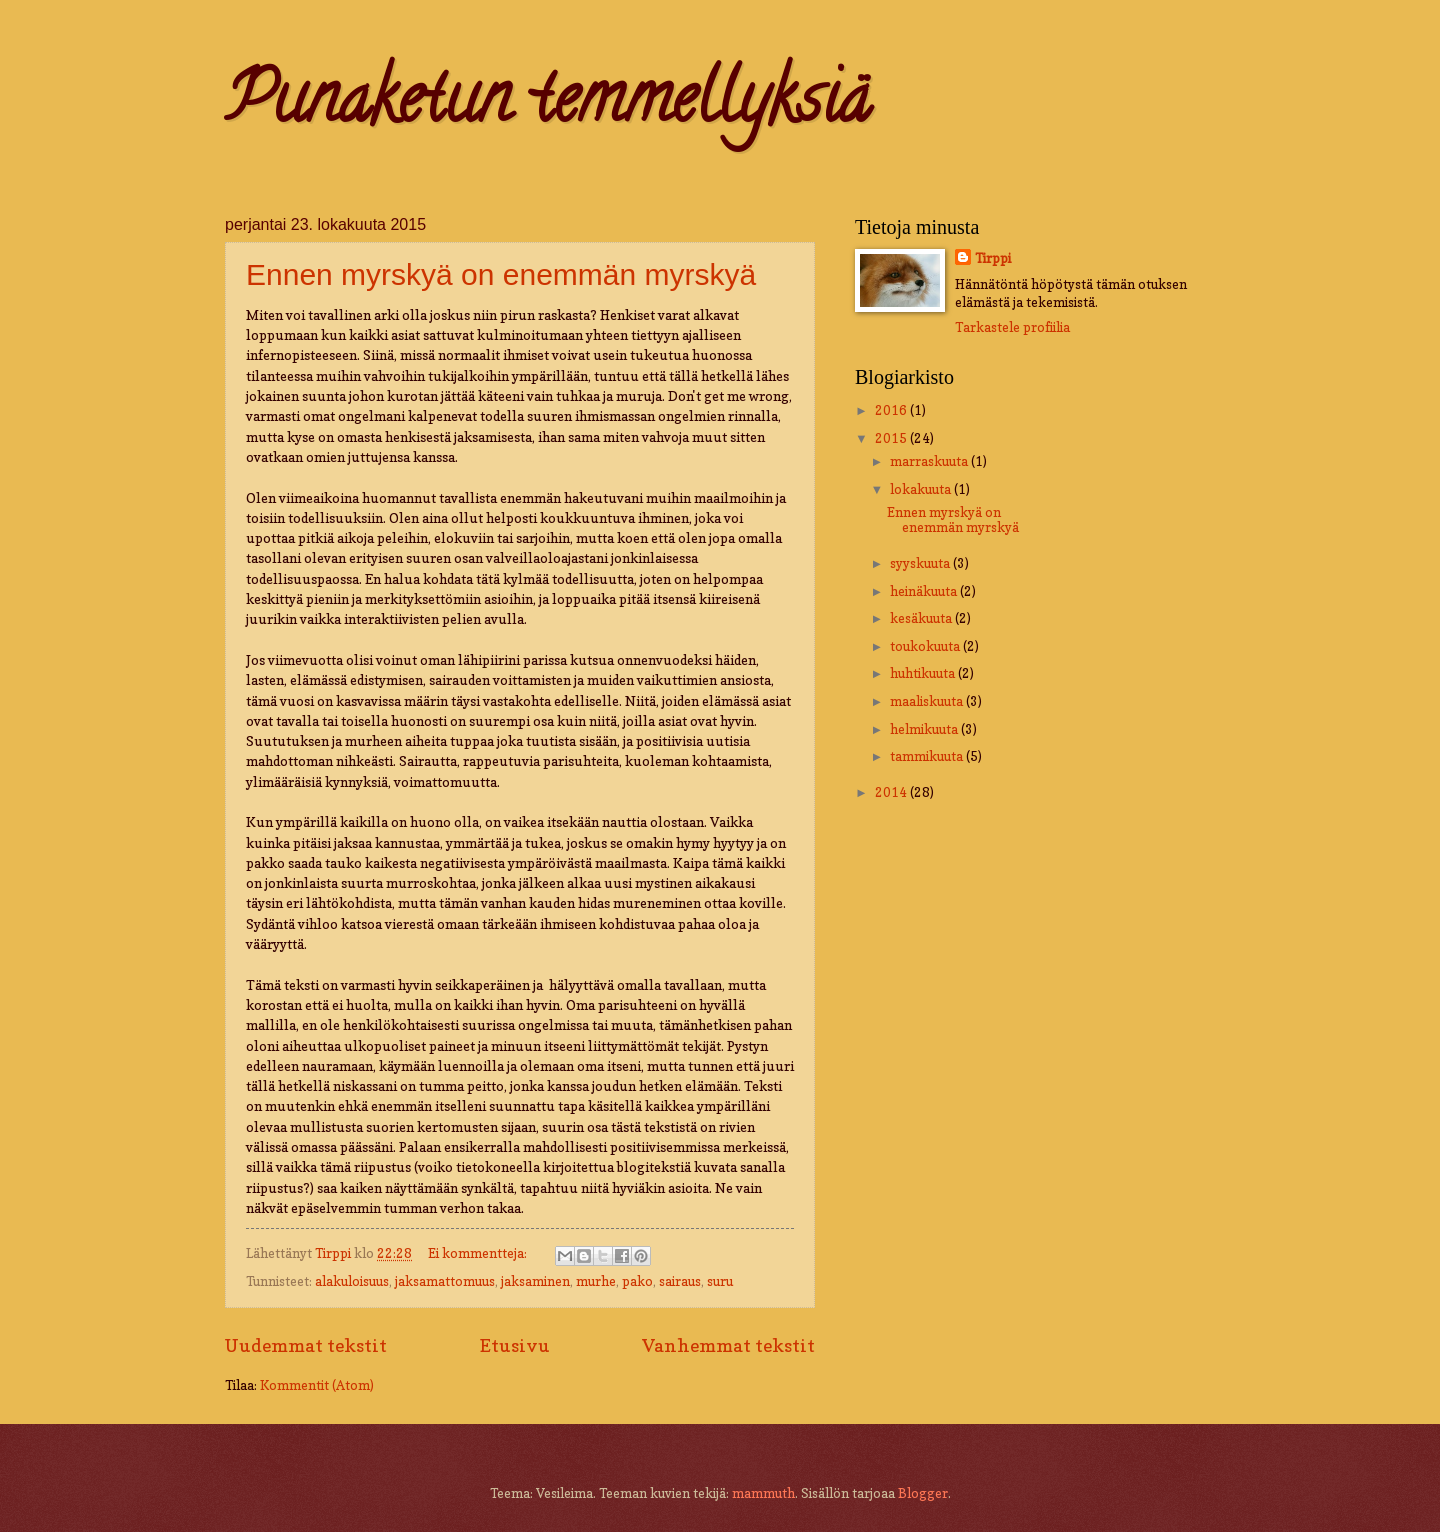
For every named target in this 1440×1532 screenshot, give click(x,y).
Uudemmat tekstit (306, 1345)
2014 (892, 792)
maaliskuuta (928, 701)
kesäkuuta (922, 618)
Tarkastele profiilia (1012, 327)
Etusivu (515, 1345)
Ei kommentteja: (479, 1253)
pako (637, 1281)
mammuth (763, 1493)
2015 (892, 438)
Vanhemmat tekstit (728, 1345)
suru (720, 1281)
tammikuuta (928, 756)
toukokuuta (926, 646)
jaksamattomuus (445, 1281)
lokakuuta (922, 489)
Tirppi (993, 258)
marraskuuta (930, 461)
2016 (892, 410)
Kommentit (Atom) (317, 1385)
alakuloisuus (352, 1281)
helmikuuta (925, 729)
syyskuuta (921, 563)
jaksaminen (535, 1281)
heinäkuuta (925, 591)
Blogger (923, 1493)
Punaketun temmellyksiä (547, 106)
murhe (596, 1281)
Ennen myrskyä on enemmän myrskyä (501, 274)
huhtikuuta (924, 673)
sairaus (680, 1281)
